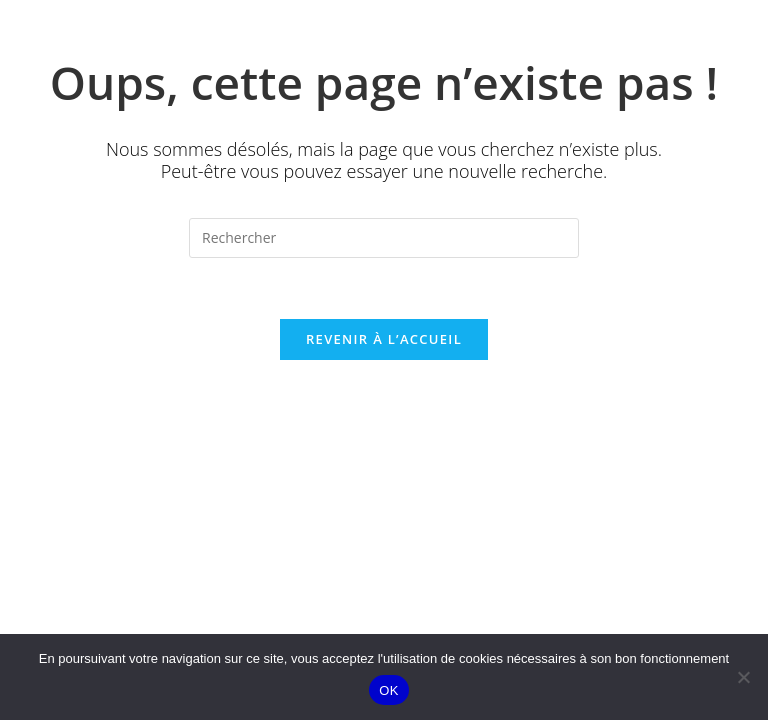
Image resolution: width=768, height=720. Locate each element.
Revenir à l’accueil (384, 339)
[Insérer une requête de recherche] (384, 238)
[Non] (743, 677)
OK (388, 690)
